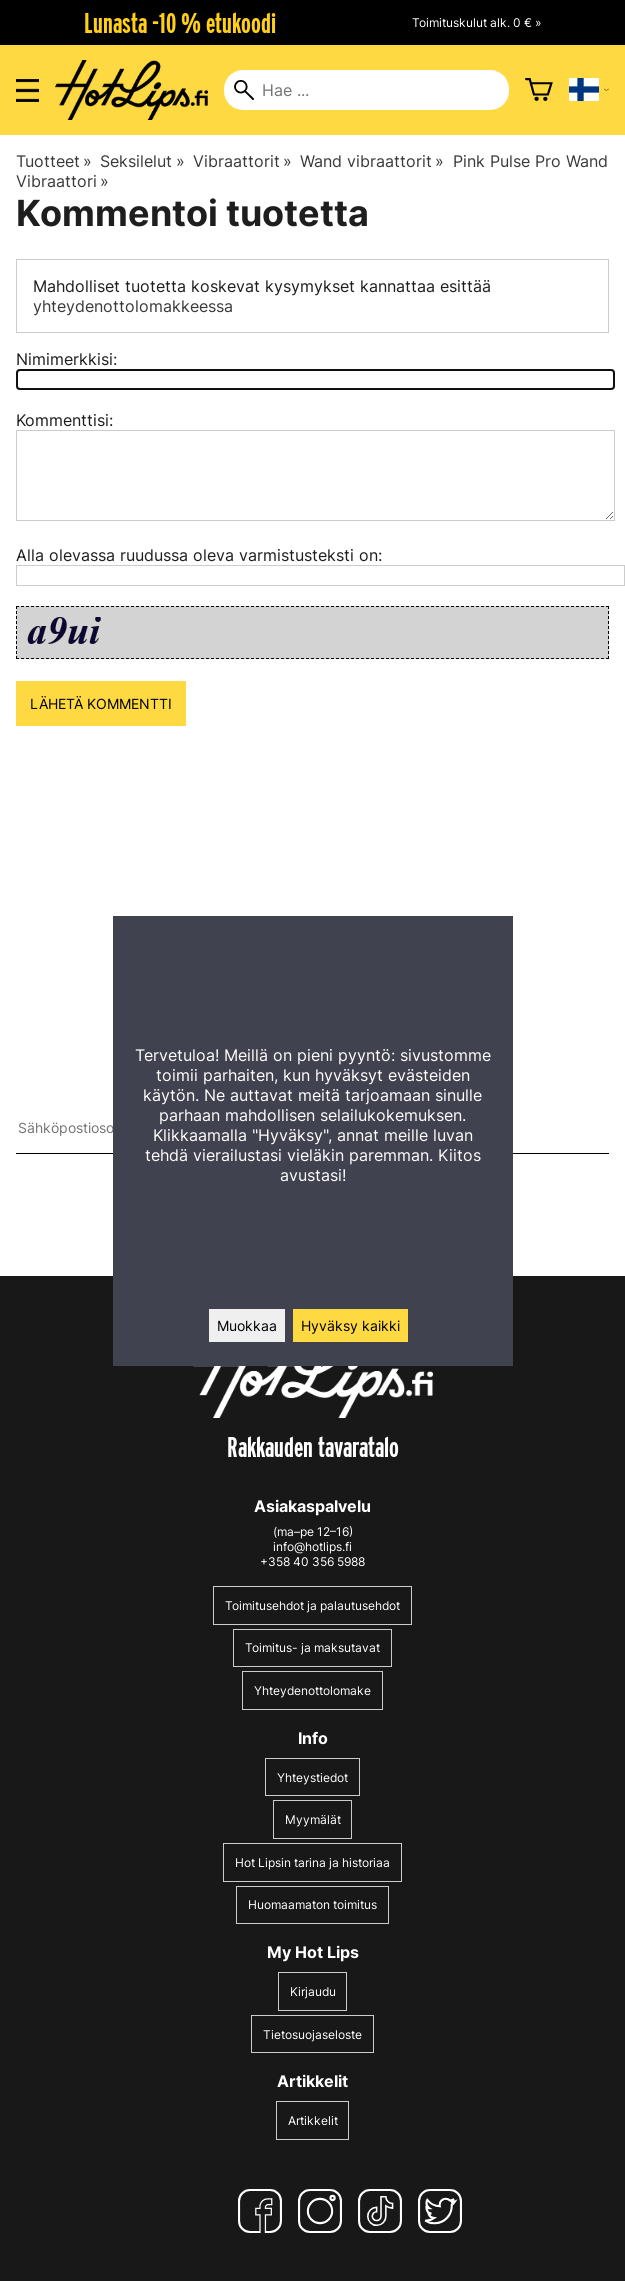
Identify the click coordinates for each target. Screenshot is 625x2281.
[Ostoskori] (539, 90)
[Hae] (366, 90)
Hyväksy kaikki (350, 1325)
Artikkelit (313, 2120)
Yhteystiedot (312, 1777)
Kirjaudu (313, 1991)
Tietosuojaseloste (312, 2034)
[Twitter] (444, 2211)
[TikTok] (384, 2211)
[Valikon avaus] (27, 90)
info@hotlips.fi (312, 1546)
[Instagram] (324, 2211)
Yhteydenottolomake (312, 1690)
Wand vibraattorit (372, 161)
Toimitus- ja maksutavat (312, 1647)
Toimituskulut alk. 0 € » (476, 22)
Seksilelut (142, 161)
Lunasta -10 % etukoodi (180, 23)
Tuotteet (54, 161)
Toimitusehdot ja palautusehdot (312, 1605)
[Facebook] (264, 2211)
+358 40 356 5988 (312, 1561)
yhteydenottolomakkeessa (133, 306)
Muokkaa (247, 1325)
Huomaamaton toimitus (312, 1904)
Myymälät (313, 1819)
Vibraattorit (242, 161)
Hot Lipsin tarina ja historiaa (312, 1862)
